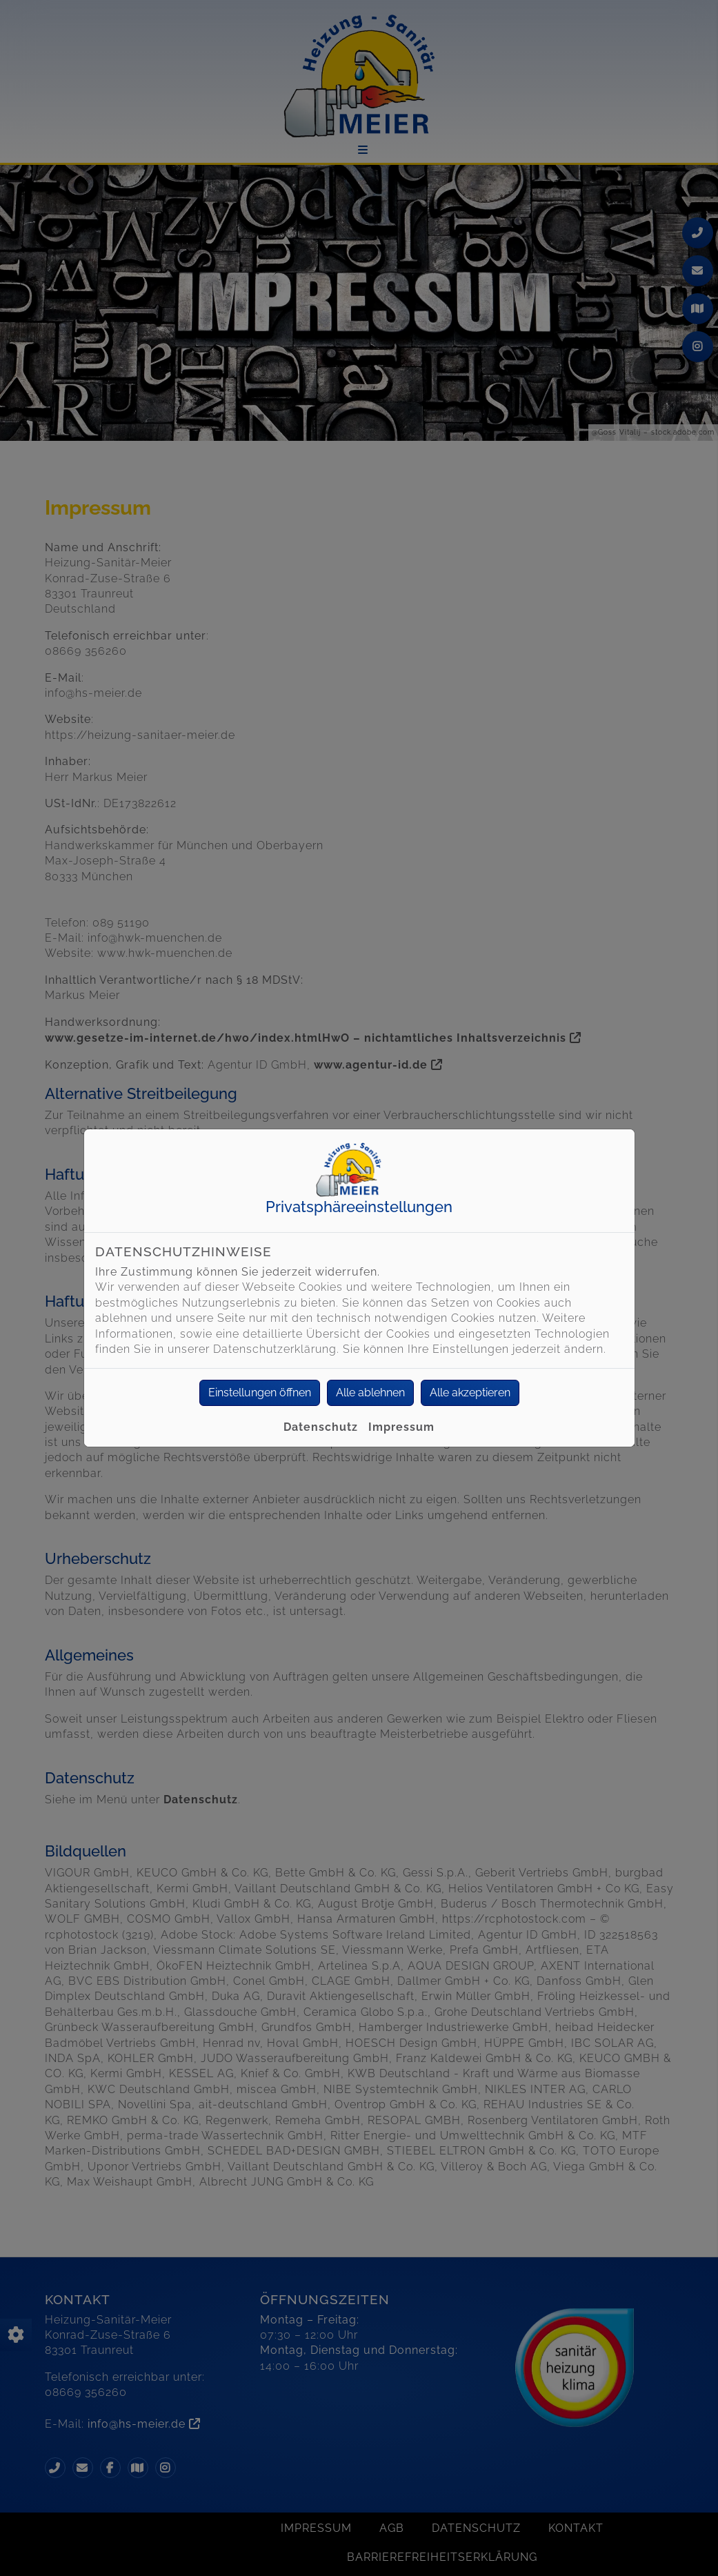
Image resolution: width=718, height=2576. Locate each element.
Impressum (401, 1427)
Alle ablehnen (370, 1392)
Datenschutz (320, 1427)
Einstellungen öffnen (259, 1392)
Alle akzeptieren (470, 1392)
